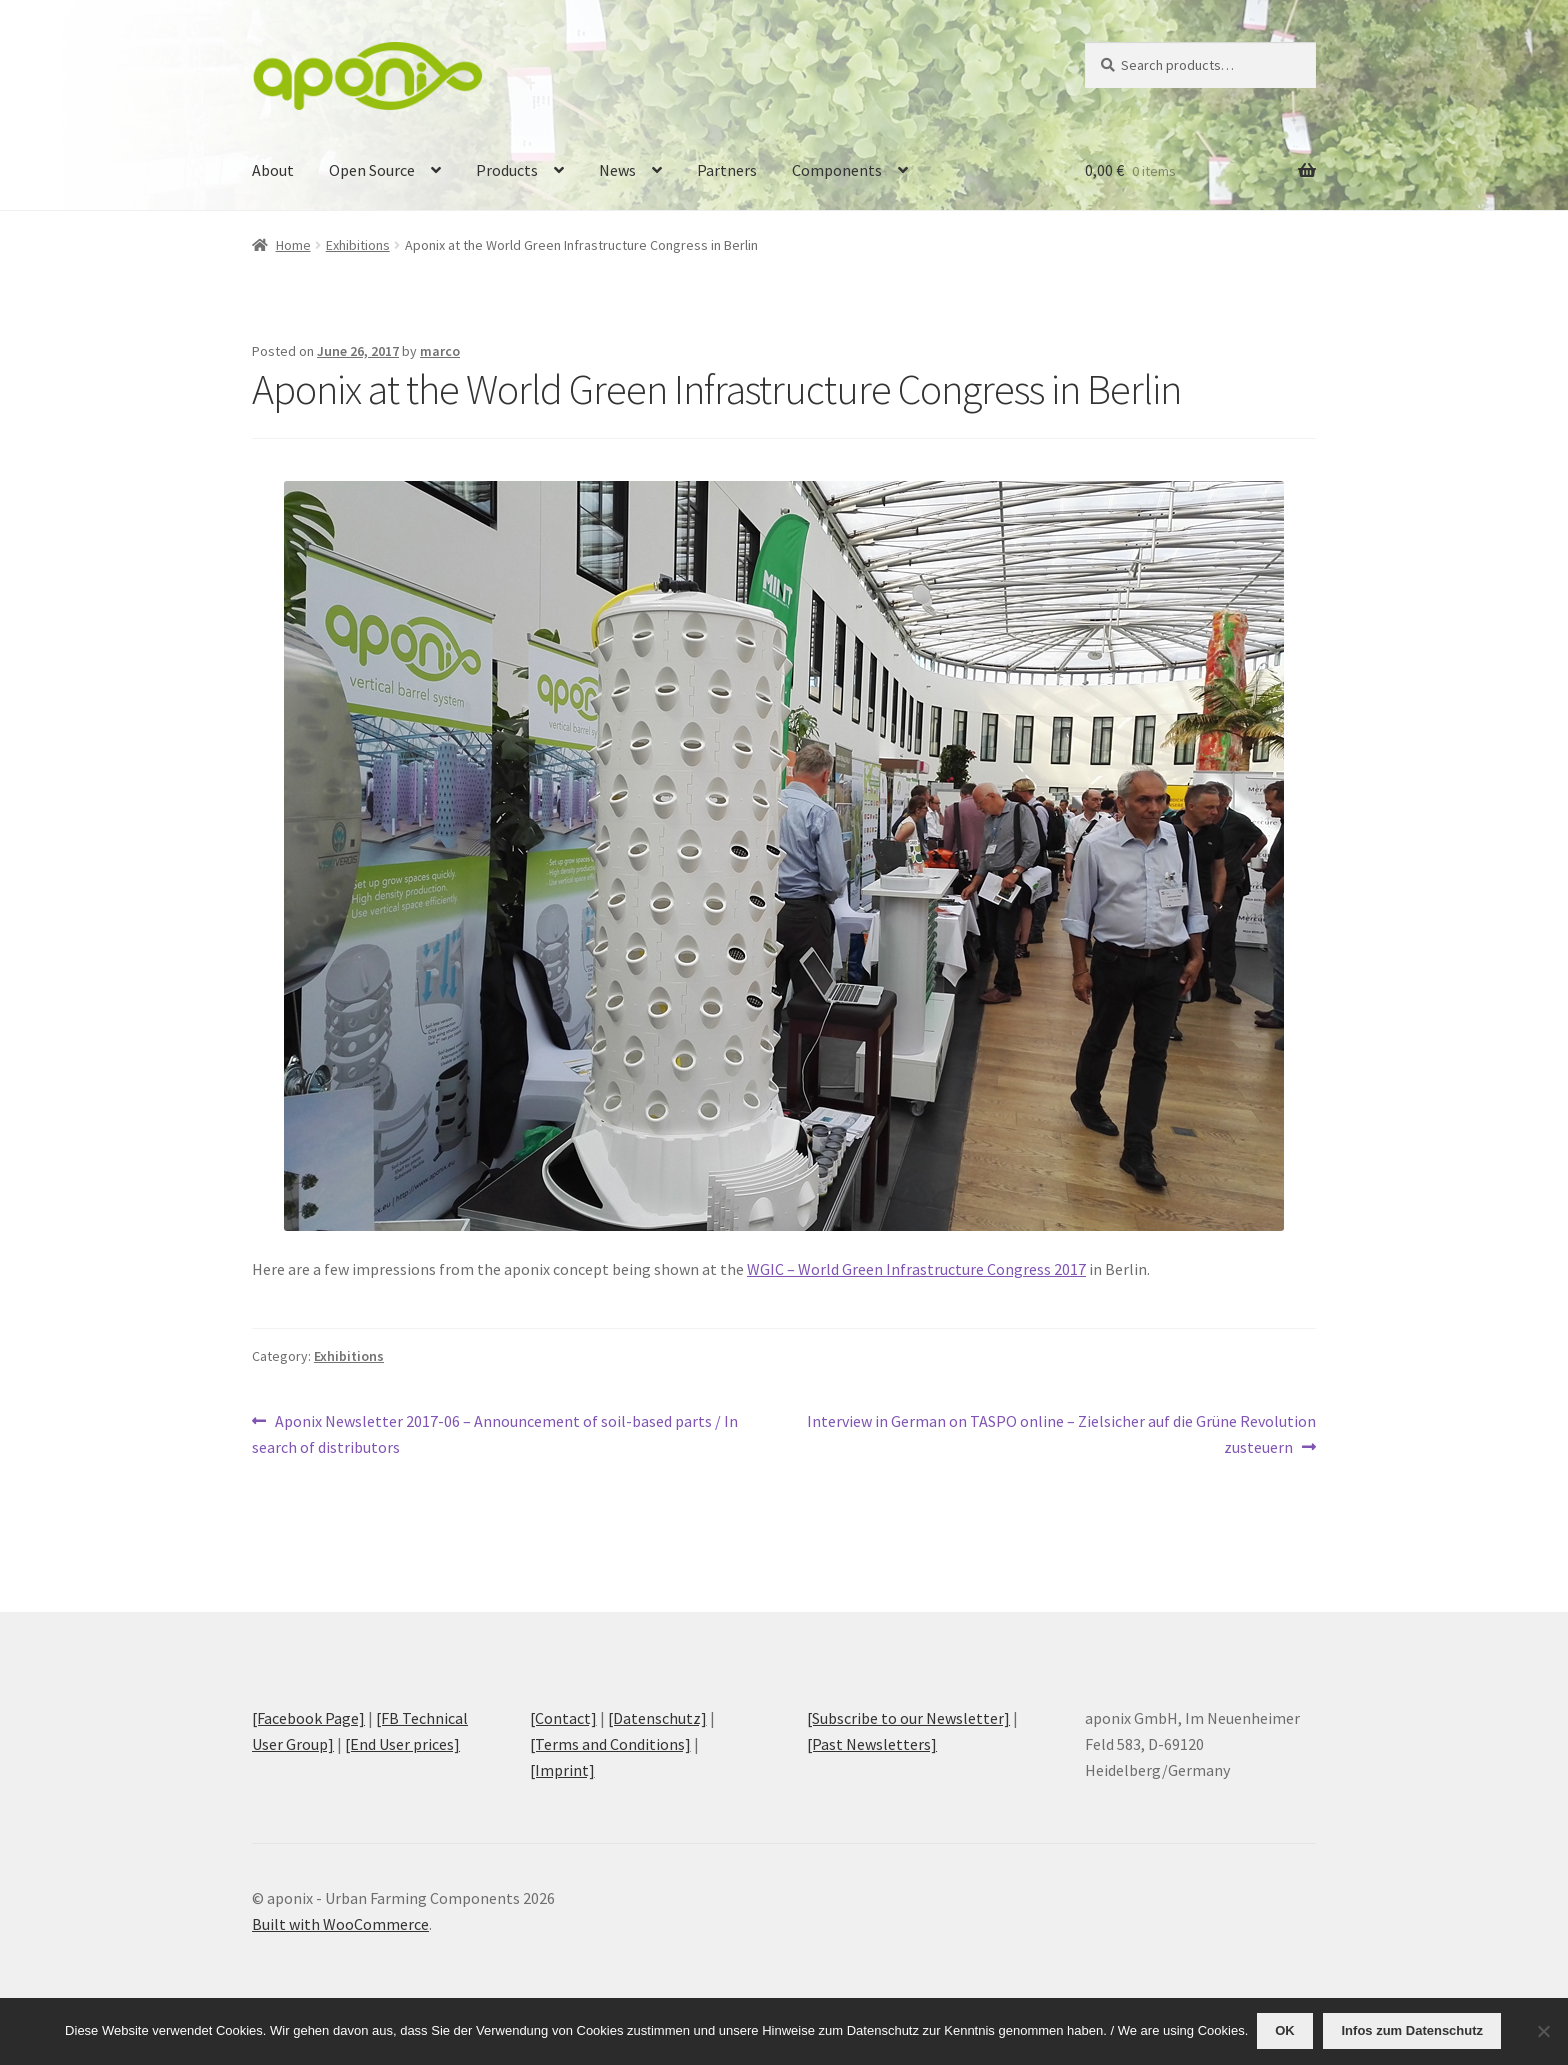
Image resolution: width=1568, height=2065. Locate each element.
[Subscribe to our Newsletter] (908, 1718)
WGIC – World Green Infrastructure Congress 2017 (916, 1269)
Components (837, 170)
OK (1287, 2031)
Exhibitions (358, 245)
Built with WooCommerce (340, 1924)
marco (440, 351)
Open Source (372, 170)
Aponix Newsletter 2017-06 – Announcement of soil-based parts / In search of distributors (495, 1433)
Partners (727, 170)
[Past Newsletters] (872, 1744)
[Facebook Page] (308, 1718)
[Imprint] (562, 1770)
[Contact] (563, 1718)
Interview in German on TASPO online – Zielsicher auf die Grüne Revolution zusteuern (1061, 1433)
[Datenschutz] (657, 1718)
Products (507, 170)
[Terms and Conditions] (610, 1744)
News (617, 170)
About (273, 170)
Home (293, 245)
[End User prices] (402, 1744)
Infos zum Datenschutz (1414, 2031)
